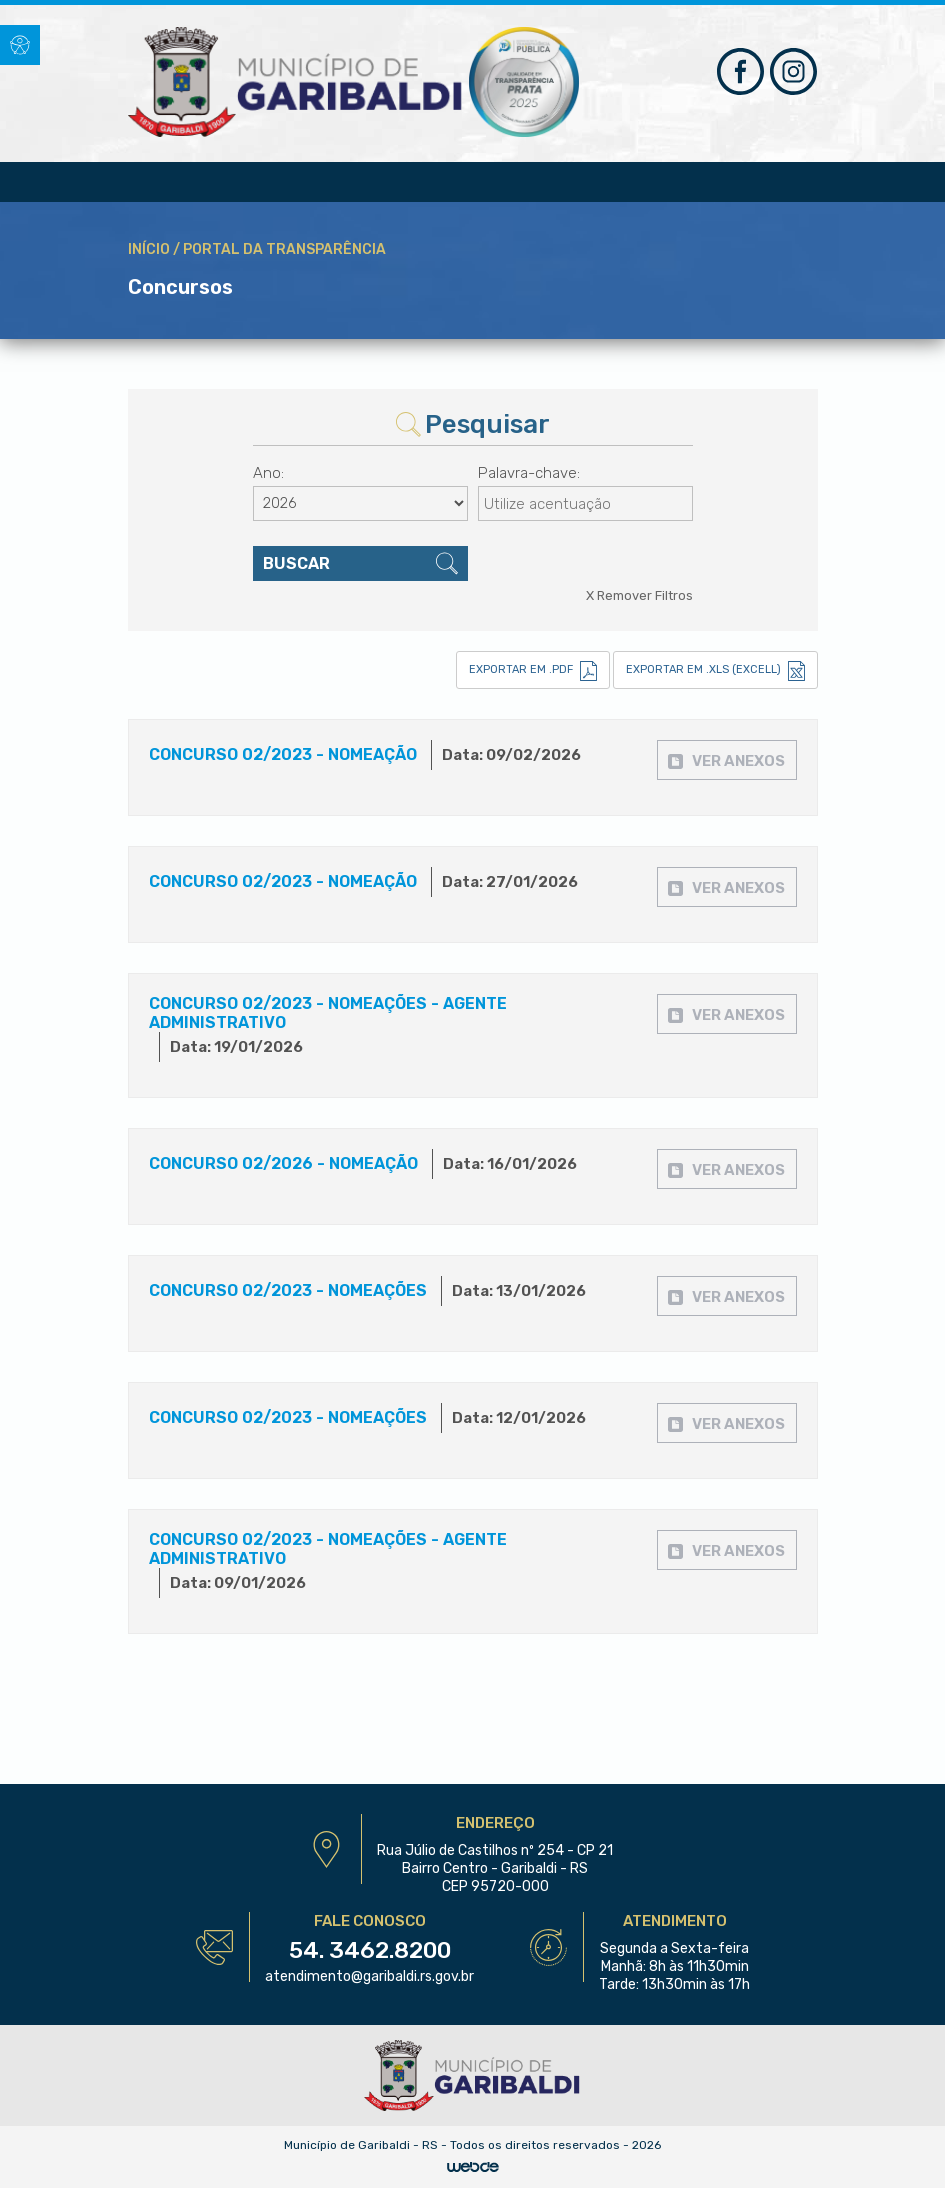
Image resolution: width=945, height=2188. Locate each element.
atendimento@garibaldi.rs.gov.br (369, 1976)
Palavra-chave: (529, 473)
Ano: (268, 473)
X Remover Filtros (639, 595)
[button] (20, 45)
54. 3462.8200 (370, 1950)
